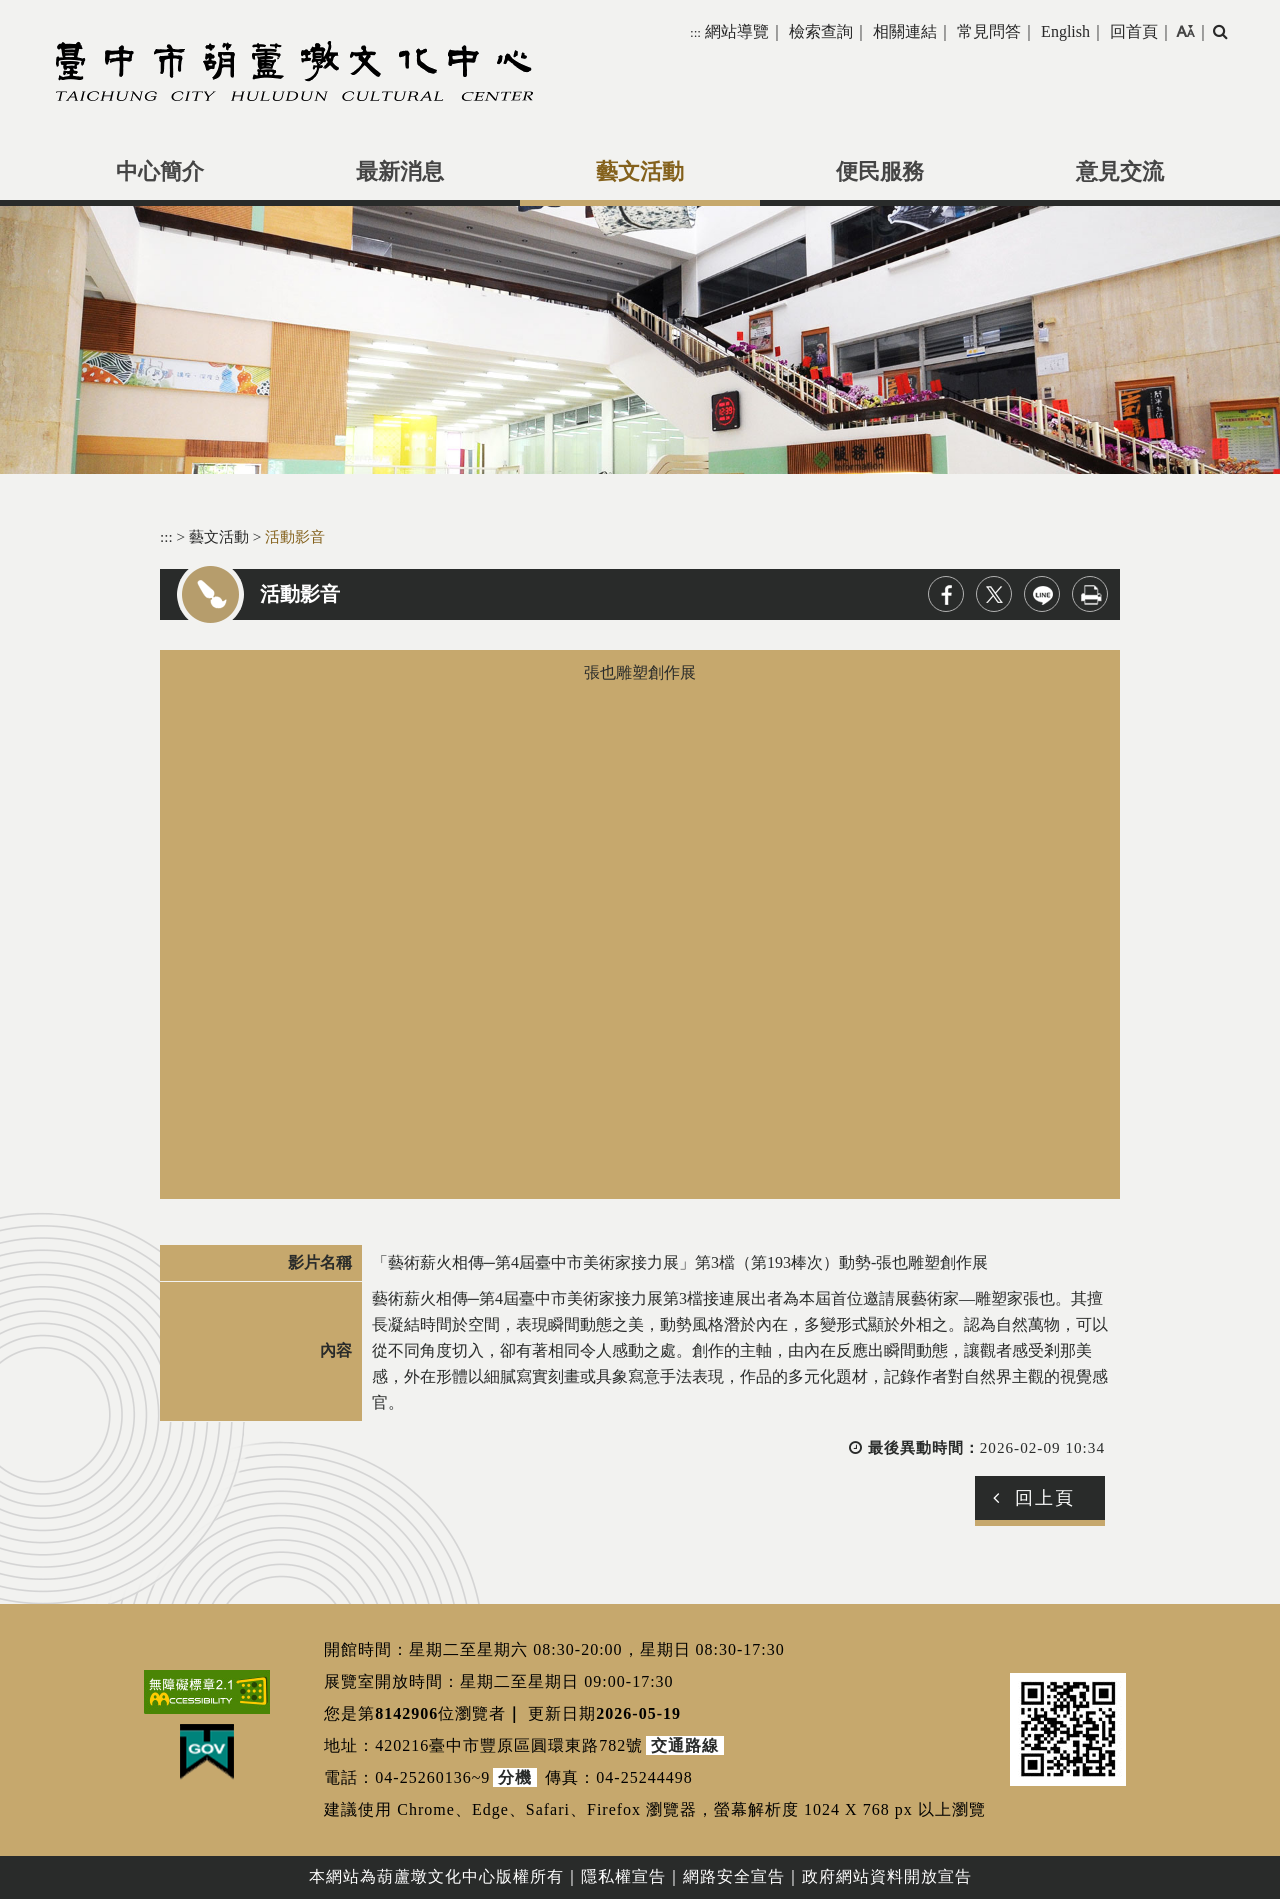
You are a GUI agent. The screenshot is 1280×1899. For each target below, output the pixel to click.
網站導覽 (737, 31)
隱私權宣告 (623, 1876)
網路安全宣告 (734, 1876)
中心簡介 (160, 172)
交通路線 (685, 1745)
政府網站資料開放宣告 (887, 1876)
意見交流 (1120, 172)
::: (695, 32)
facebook (946, 594)
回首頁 (1134, 31)
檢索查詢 (821, 31)
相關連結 (905, 31)
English (1065, 31)
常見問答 (989, 31)
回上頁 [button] (1045, 1498)
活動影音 (295, 536)
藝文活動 (640, 172)
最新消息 (400, 172)
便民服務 (880, 172)
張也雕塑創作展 (640, 924)
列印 (1090, 594)
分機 (515, 1777)
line (1042, 594)
